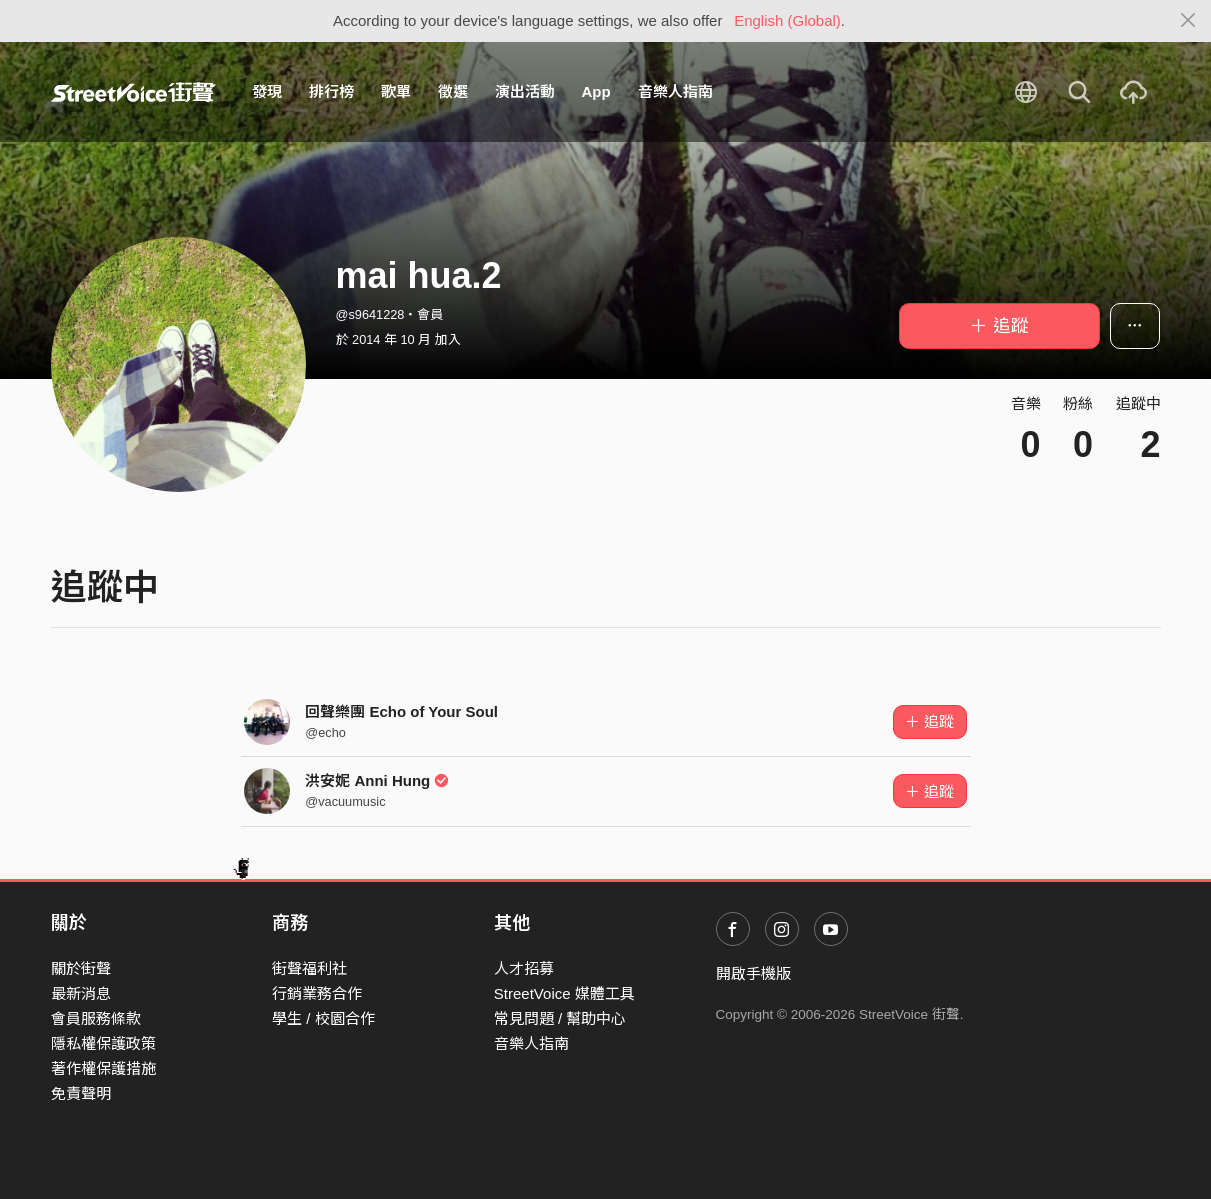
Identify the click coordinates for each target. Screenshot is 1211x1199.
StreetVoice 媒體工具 (564, 993)
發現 (267, 91)
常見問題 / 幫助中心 (560, 1018)
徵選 (453, 91)
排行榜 (331, 91)
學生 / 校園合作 (323, 1018)
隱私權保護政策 (103, 1043)
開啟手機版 (753, 973)
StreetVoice (133, 92)
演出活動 (525, 91)
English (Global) (787, 20)
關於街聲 (81, 968)
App (596, 91)
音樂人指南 (675, 91)
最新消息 (81, 993)
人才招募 (524, 968)
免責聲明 (81, 1093)
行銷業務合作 (317, 993)
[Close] (1188, 21)
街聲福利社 (309, 968)
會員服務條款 (96, 1018)
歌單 (396, 91)
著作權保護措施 (103, 1068)
